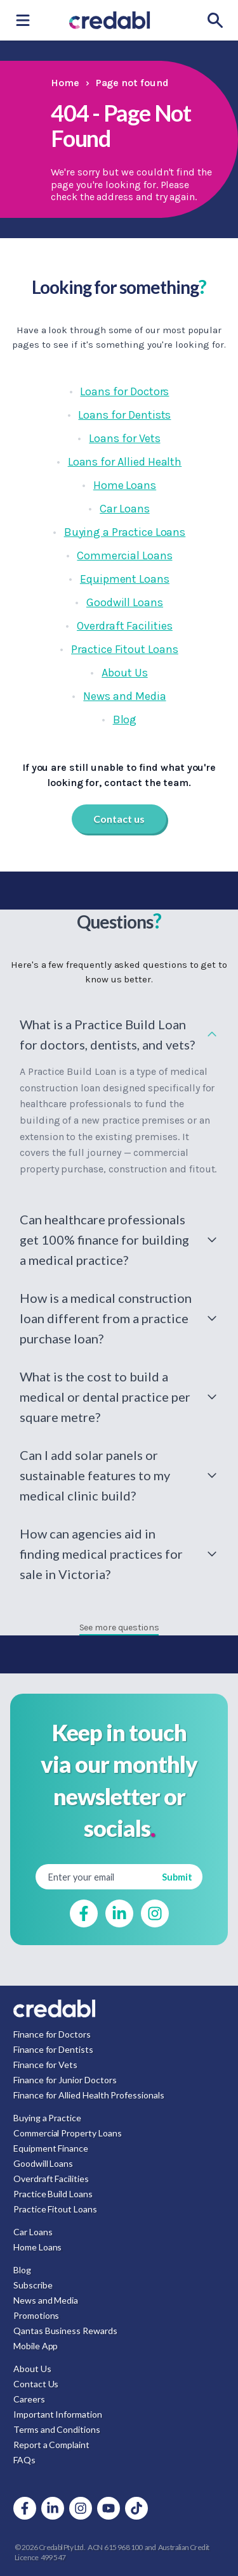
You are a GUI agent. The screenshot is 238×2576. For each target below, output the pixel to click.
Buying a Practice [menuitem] (47, 2117)
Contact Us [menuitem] (35, 2383)
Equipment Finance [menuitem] (50, 2148)
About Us (125, 673)
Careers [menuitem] (29, 2399)
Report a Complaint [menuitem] (51, 2444)
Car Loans (124, 509)
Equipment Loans (124, 579)
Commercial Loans (124, 555)
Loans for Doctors (124, 391)
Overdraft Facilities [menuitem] (51, 2178)
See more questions (119, 1627)
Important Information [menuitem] (57, 2414)
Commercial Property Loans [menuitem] (67, 2133)
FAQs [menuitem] (24, 2459)
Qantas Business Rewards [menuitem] (65, 2330)
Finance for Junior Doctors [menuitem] (64, 2079)
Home (65, 83)
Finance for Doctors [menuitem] (52, 2034)
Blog (125, 719)
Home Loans (124, 485)
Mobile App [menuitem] (35, 2345)
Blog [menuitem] (22, 2269)
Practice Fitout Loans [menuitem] (55, 2209)
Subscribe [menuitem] (32, 2285)
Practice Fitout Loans (124, 649)
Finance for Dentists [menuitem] (53, 2049)
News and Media (124, 696)
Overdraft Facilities (125, 626)
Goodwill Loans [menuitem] (43, 2163)
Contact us (118, 819)
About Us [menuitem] (32, 2368)
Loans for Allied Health (125, 462)
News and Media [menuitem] (45, 2300)
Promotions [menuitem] (36, 2315)
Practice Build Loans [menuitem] (53, 2193)
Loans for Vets (124, 438)
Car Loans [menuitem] (32, 2231)
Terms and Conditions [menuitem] (56, 2429)
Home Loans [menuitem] (37, 2247)
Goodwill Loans (124, 602)
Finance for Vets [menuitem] (45, 2064)
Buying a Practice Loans (125, 532)
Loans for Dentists (124, 415)
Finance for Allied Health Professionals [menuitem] (88, 2095)
